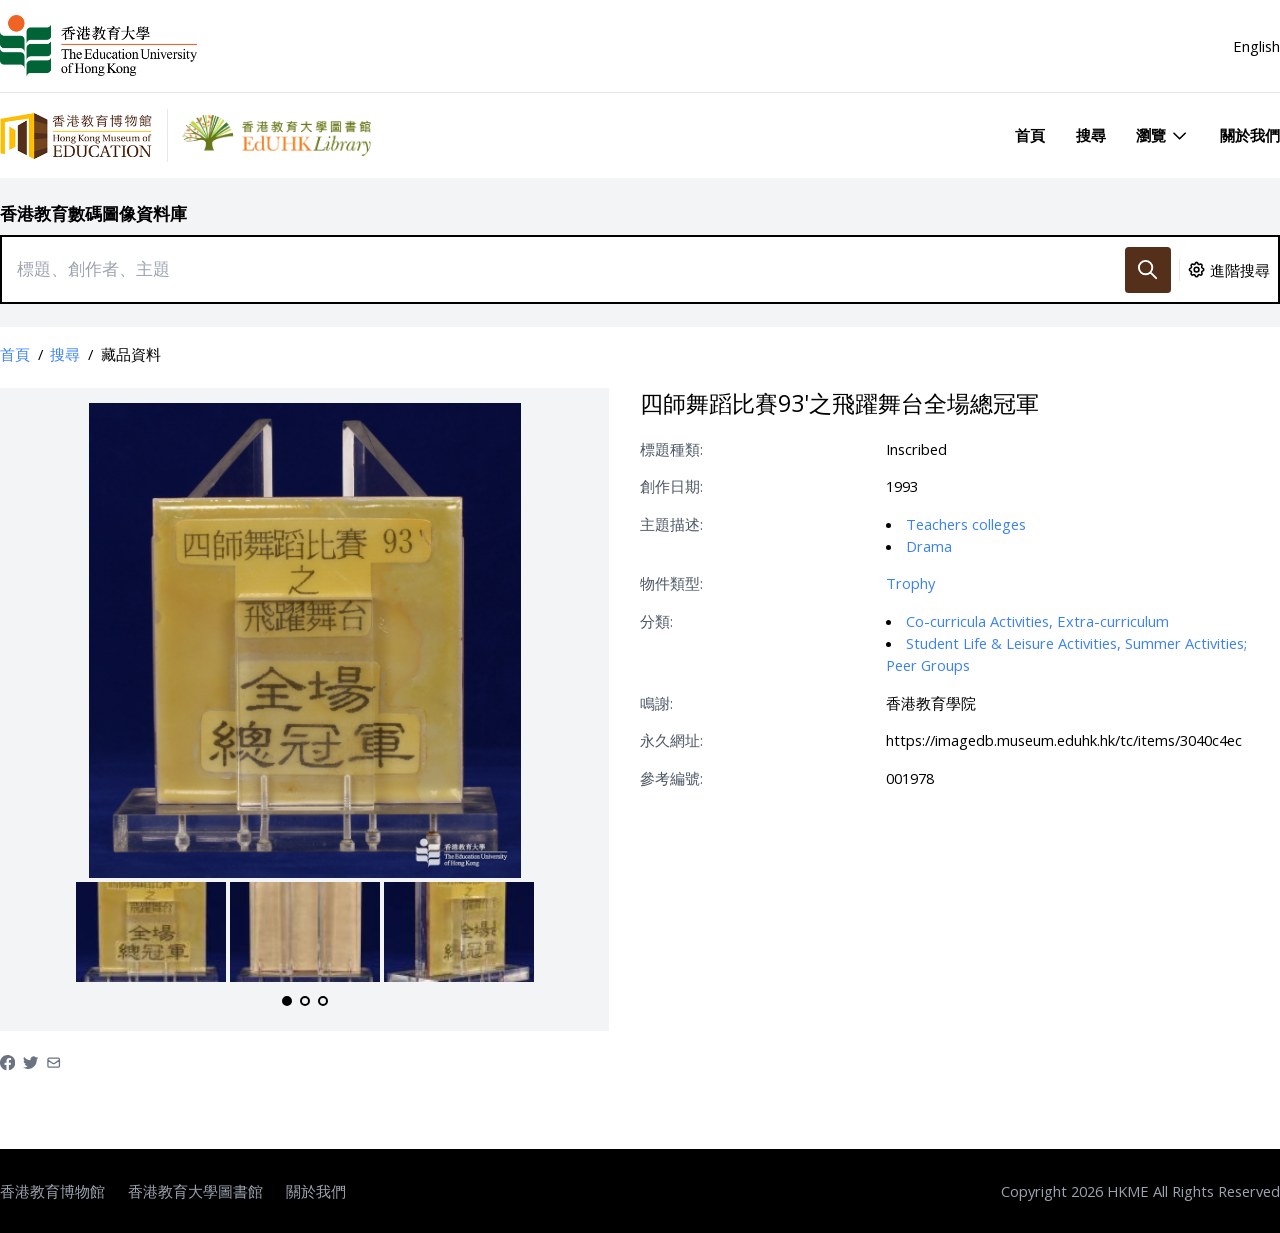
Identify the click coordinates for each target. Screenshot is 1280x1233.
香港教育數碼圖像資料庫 (93, 213)
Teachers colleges (966, 524)
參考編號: (671, 778)
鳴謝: (656, 703)
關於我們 (1250, 135)
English (1256, 46)
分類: (656, 621)
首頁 (1030, 135)
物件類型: (671, 583)
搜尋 (1091, 135)
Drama (929, 546)
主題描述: (671, 524)
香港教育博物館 (52, 1191)
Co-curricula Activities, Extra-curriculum (1037, 621)
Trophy (910, 583)
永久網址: (671, 740)
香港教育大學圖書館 (195, 1191)
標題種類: (671, 449)
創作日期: (671, 486)
